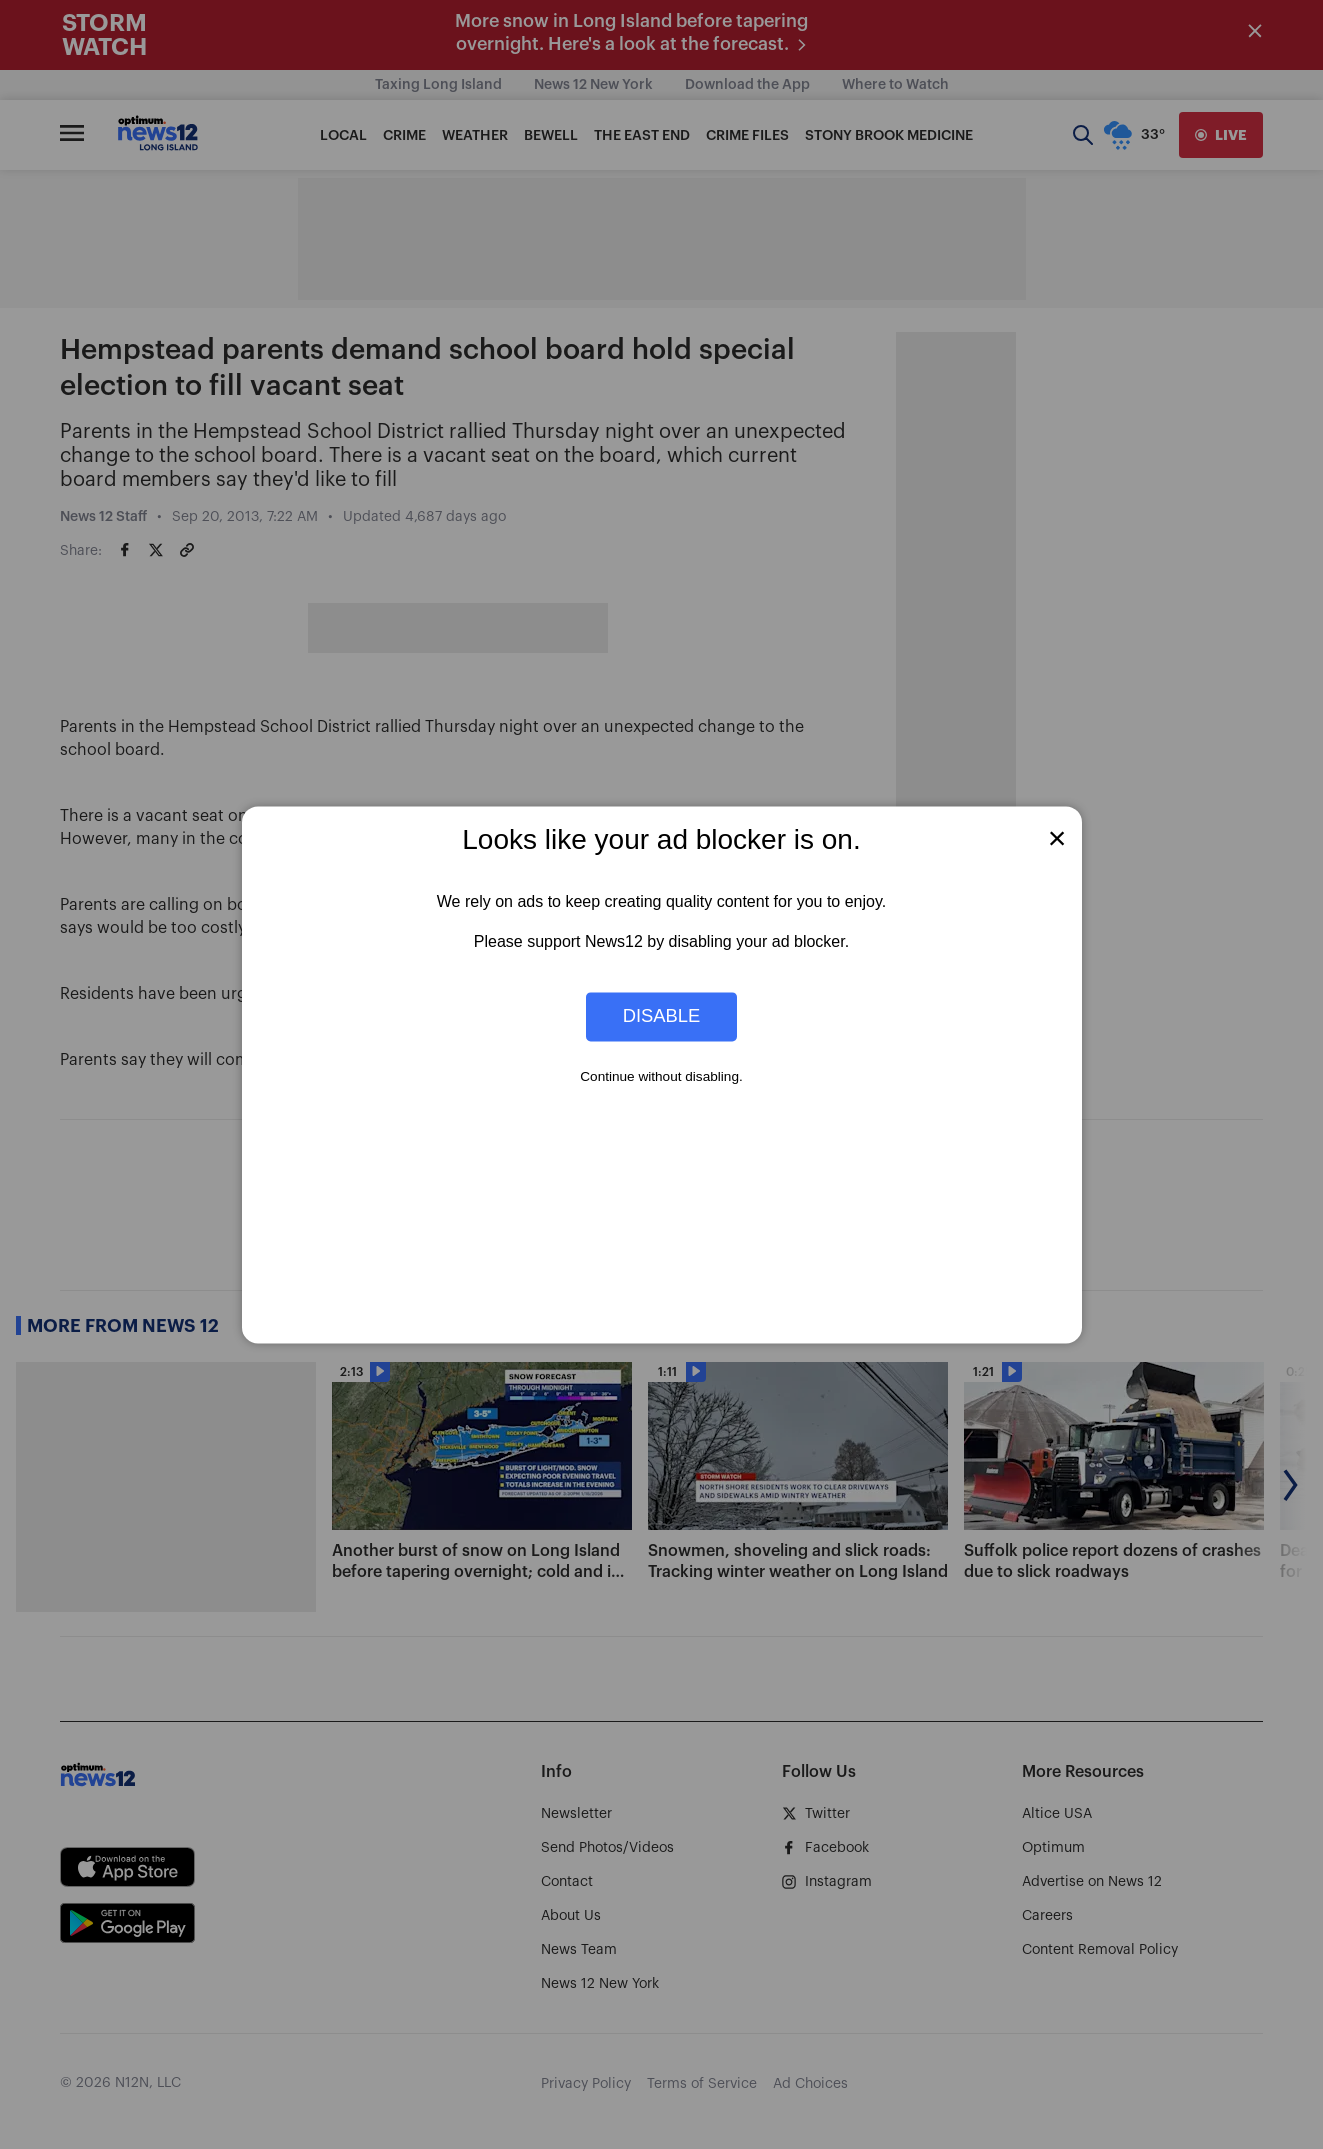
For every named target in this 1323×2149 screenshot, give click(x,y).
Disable (662, 1016)
